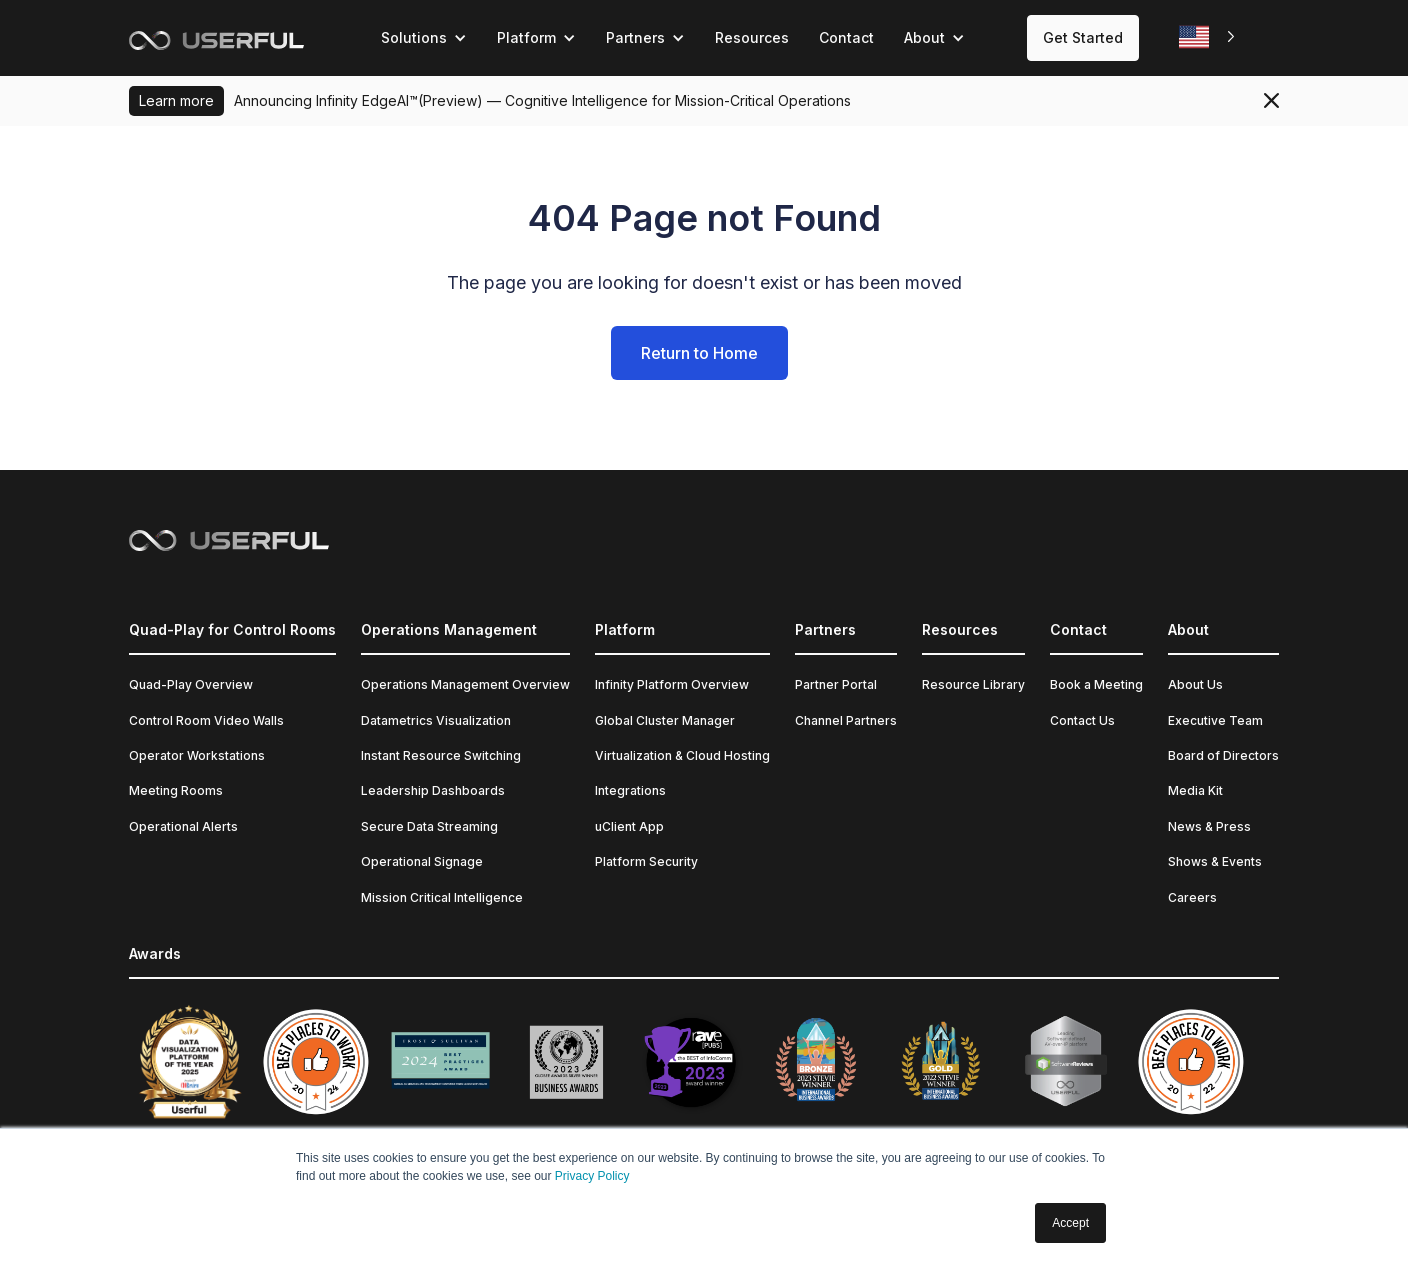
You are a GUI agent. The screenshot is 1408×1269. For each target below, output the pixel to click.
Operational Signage (422, 861)
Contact (846, 37)
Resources (752, 37)
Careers (1192, 897)
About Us (1195, 684)
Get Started (1083, 37)
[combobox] (1209, 37)
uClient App (629, 826)
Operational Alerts (183, 826)
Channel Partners (846, 720)
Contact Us (1082, 720)
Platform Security (646, 861)
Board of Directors (1223, 755)
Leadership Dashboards (433, 790)
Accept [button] (1070, 1223)
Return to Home (699, 353)
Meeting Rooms (176, 790)
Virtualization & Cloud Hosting (682, 755)
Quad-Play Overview (191, 684)
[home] (216, 38)
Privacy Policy (592, 1176)
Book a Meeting (1096, 684)
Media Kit (1195, 790)
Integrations (630, 790)
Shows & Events (1215, 861)
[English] (1209, 37)
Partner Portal (836, 684)
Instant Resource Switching (441, 755)
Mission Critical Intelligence (442, 897)
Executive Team (1215, 720)
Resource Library (973, 684)
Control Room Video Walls (206, 720)
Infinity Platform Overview (672, 684)
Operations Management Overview (465, 684)
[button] (424, 38)
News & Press (1209, 826)
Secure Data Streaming (429, 826)
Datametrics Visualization (436, 720)
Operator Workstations (197, 755)
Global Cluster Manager (665, 720)
